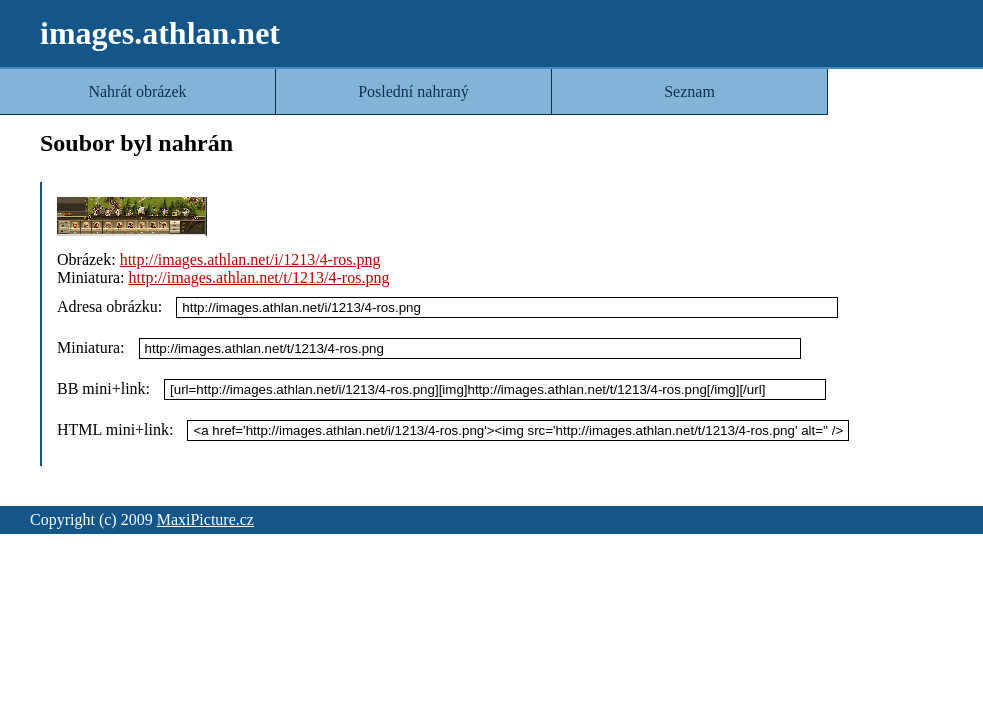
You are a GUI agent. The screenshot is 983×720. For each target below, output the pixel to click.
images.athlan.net (160, 33)
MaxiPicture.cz (205, 519)
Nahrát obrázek (137, 91)
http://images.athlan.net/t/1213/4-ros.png (259, 277)
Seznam (689, 91)
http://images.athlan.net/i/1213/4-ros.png (250, 259)
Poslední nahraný (413, 91)
